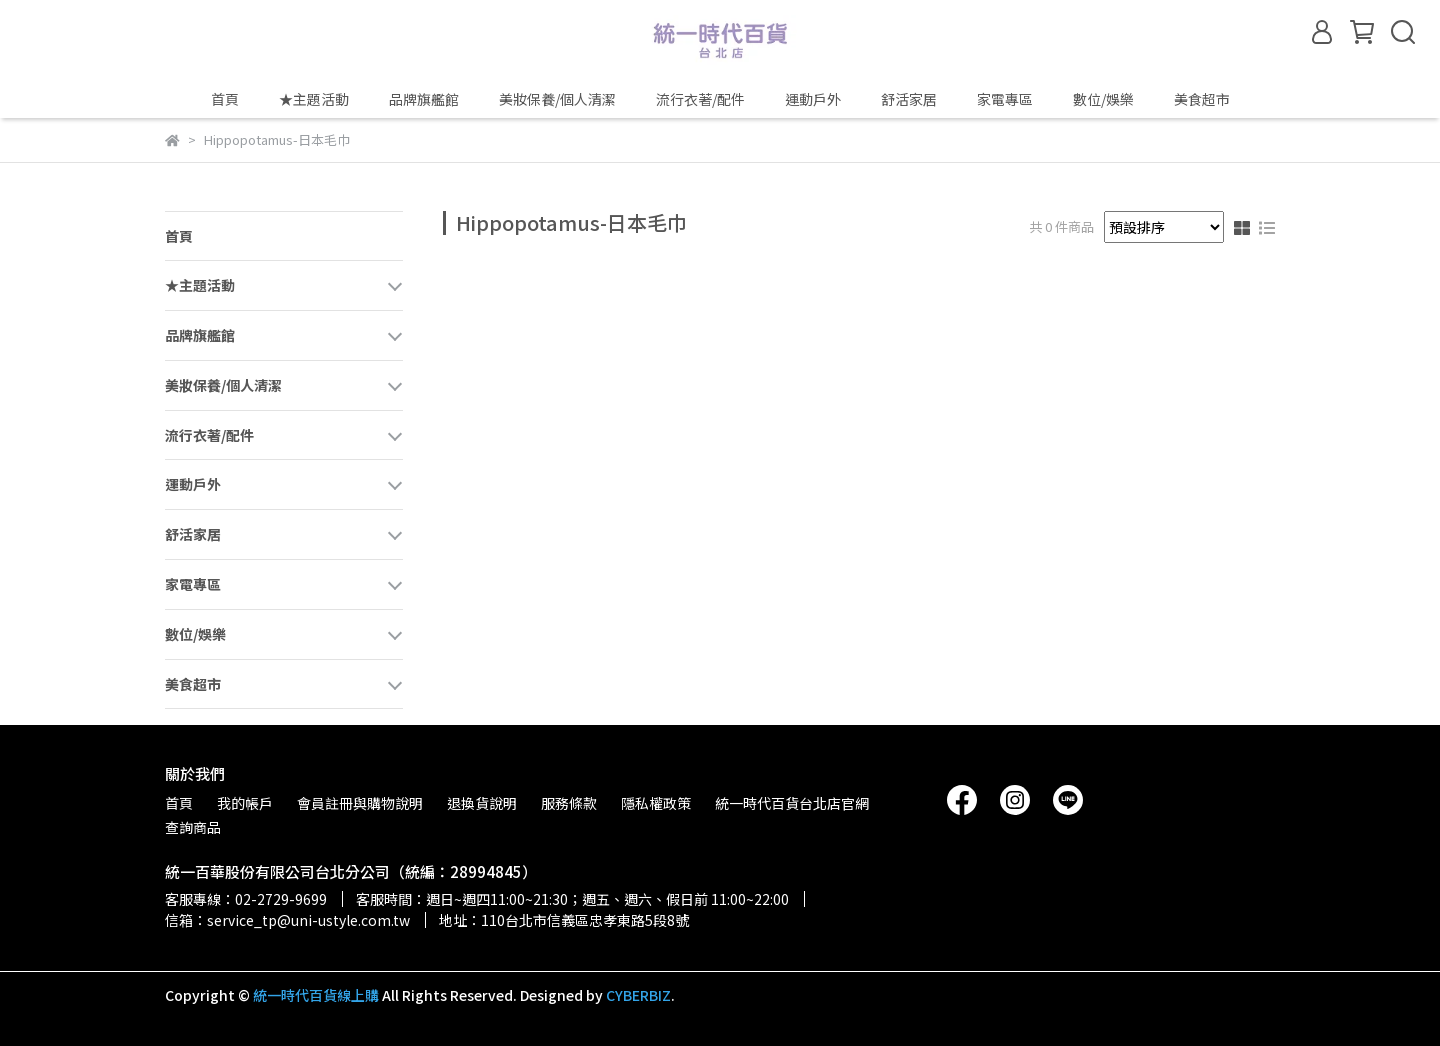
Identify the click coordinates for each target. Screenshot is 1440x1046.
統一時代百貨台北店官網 (792, 803)
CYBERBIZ (638, 995)
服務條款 (569, 803)
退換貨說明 (482, 803)
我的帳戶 (245, 803)
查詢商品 (193, 827)
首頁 (225, 99)
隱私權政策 (656, 803)
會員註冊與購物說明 (360, 803)
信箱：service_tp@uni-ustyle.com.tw (287, 920)
